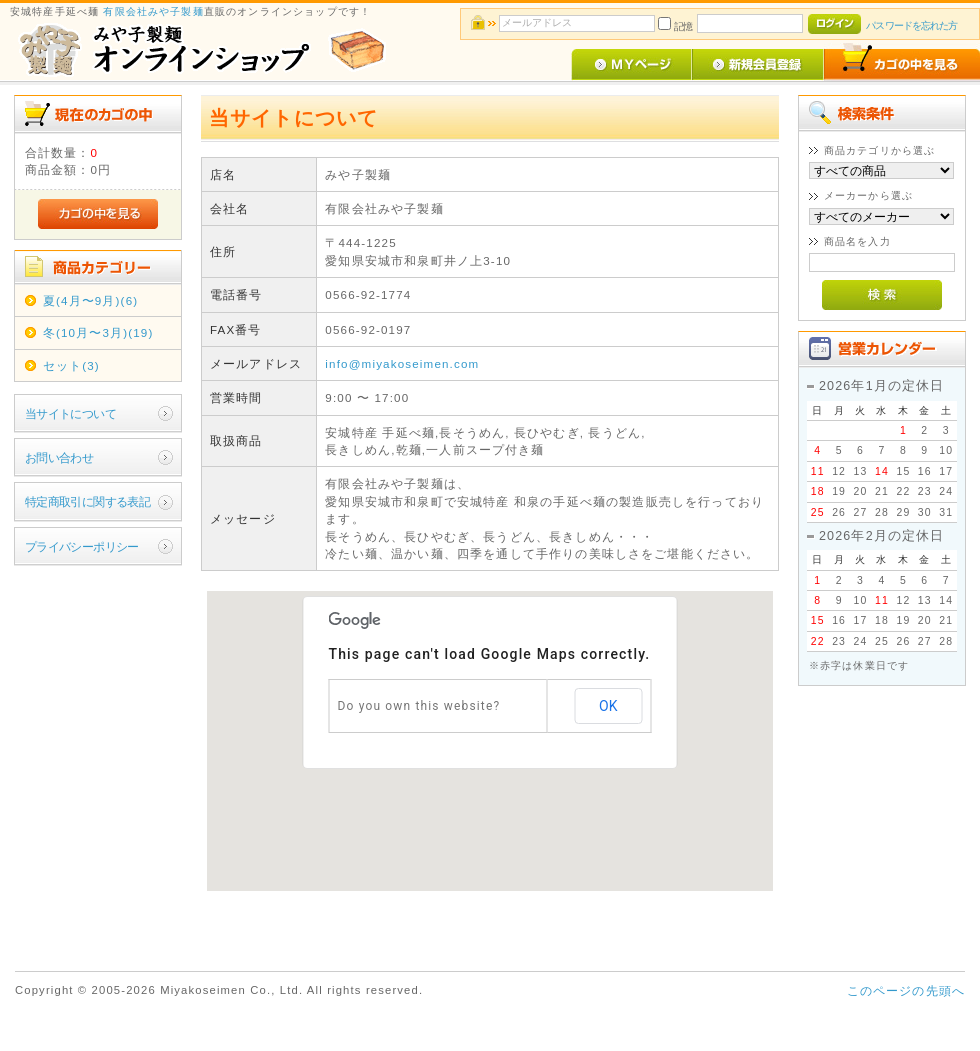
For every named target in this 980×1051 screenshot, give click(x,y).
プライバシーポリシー (82, 546)
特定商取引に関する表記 (88, 501)
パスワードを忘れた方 (911, 25)
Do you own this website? (418, 706)
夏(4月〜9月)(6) (91, 300)
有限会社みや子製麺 (153, 11)
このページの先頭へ (906, 990)
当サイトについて (70, 413)
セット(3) (71, 365)
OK (608, 706)
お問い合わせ (59, 457)
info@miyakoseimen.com (402, 363)
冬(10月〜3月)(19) (98, 332)
